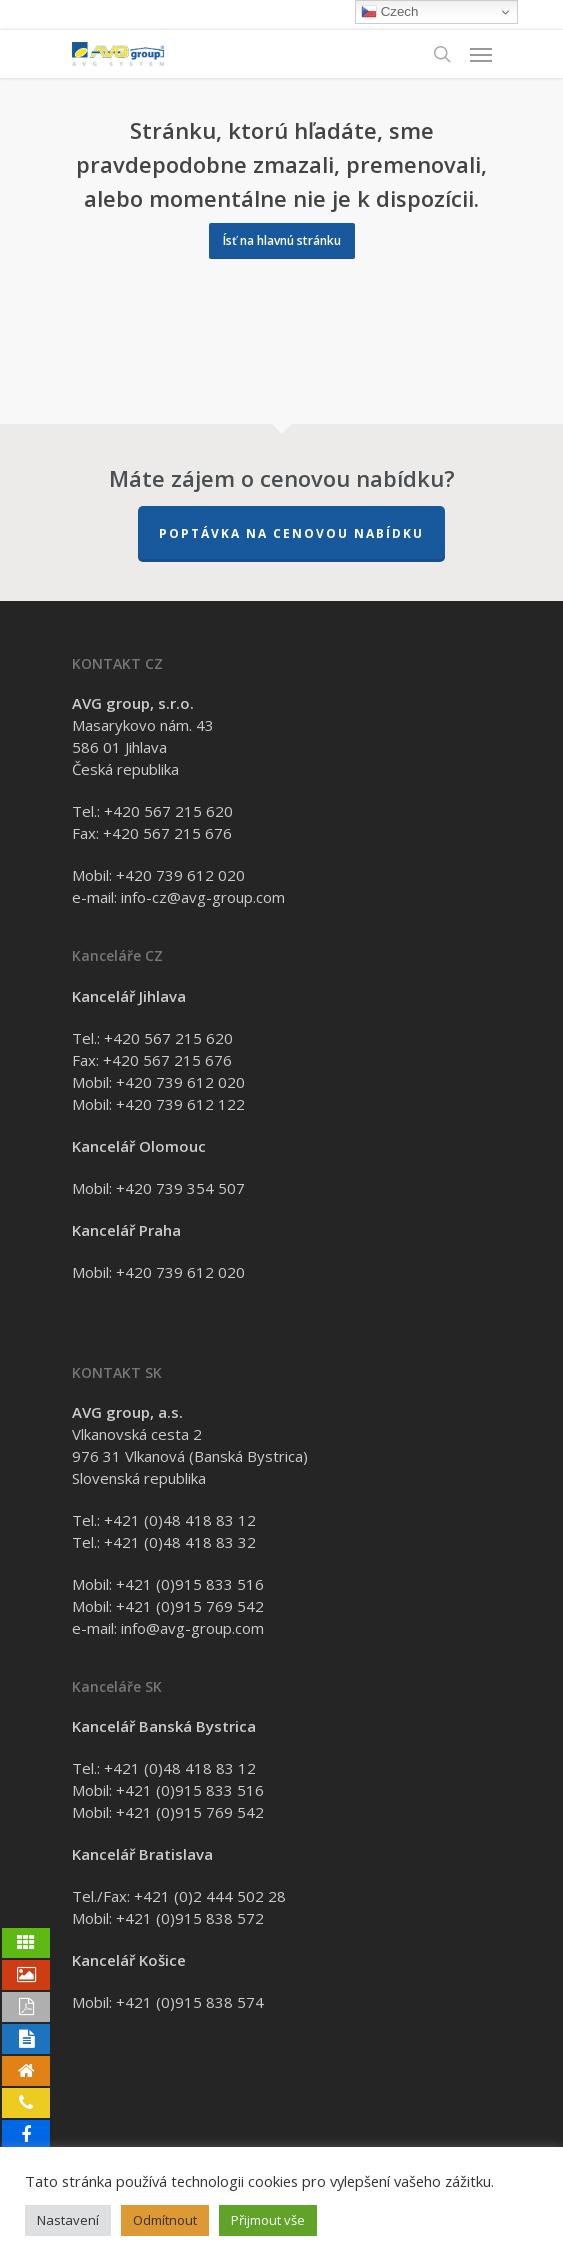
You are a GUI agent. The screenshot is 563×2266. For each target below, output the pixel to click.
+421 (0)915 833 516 (190, 1584)
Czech (389, 12)
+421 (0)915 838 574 (190, 2002)
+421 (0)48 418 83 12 (180, 1520)
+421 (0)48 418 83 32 (180, 1542)
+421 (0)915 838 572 (190, 1918)
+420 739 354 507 (180, 1188)
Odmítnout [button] (165, 2220)
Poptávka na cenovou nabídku (291, 533)
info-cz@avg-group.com (203, 897)
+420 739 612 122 (180, 1104)
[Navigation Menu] (481, 54)
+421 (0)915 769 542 (190, 1606)
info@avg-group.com (192, 1628)
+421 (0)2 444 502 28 (210, 1896)
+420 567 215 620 (168, 811)
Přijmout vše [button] (268, 2220)
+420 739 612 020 (180, 875)
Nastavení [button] (68, 2220)
